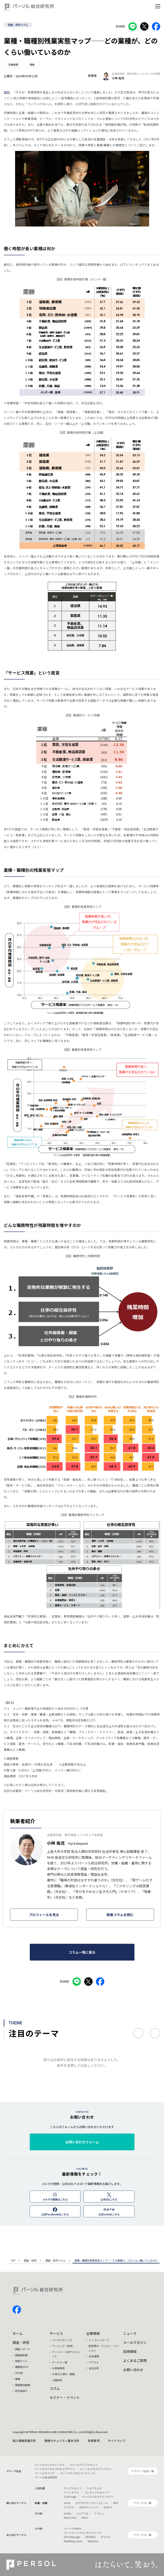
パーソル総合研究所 (46, 2477)
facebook (17, 2309)
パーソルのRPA (72, 2528)
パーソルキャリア (45, 2473)
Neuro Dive (70, 2517)
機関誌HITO (21, 2367)
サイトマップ (116, 2441)
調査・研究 (30, 2260)
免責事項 (93, 2441)
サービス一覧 (59, 2362)
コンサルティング (62, 2340)
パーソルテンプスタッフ (83, 2464)
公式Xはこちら (109, 2199)
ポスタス (106, 2537)
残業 (32, 64)
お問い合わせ (133, 2369)
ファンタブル (71, 2492)
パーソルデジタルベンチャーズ (77, 2473)
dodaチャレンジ (88, 2507)
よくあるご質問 (135, 2360)
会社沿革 (94, 2368)
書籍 (17, 2379)
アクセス (94, 2362)
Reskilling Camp (73, 2541)
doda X (107, 2507)
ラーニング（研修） (63, 2346)
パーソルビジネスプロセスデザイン (55, 2469)
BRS (115, 2503)
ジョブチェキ (94, 2488)
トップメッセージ (99, 2340)
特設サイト (21, 2361)
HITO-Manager (72, 2537)
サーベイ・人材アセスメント (66, 2354)
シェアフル (82, 2513)
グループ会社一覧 (144, 2471)
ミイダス (69, 2507)
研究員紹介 (21, 2391)
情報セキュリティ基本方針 (61, 2441)
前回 (7, 92)
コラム (55, 2388)
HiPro (84, 2517)
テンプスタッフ (72, 2488)
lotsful (67, 2513)
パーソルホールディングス (50, 2464)
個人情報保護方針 (24, 2441)
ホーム (18, 2333)
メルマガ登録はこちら (55, 2199)
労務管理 (13, 64)
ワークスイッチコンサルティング (82, 2532)
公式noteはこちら (109, 2214)
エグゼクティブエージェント (92, 2503)
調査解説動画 (22, 2385)
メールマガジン (135, 2342)
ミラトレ (99, 2513)
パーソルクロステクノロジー (96, 2469)
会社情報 (94, 2356)
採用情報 (130, 2351)
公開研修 (57, 2380)
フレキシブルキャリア (96, 2492)
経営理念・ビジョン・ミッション (104, 2348)
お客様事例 (58, 2368)
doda (67, 2503)
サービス (56, 2333)
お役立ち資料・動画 (63, 2374)
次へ (155, 2033)
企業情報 (93, 2333)
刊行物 (19, 2373)
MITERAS (90, 2537)
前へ (138, 2033)
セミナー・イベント (65, 2397)
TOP (12, 2260)
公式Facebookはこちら (55, 2214)
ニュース (129, 2333)
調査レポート (22, 2349)
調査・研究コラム (18, 24)
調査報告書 (21, 2355)
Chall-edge (70, 2496)
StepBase (93, 2541)
